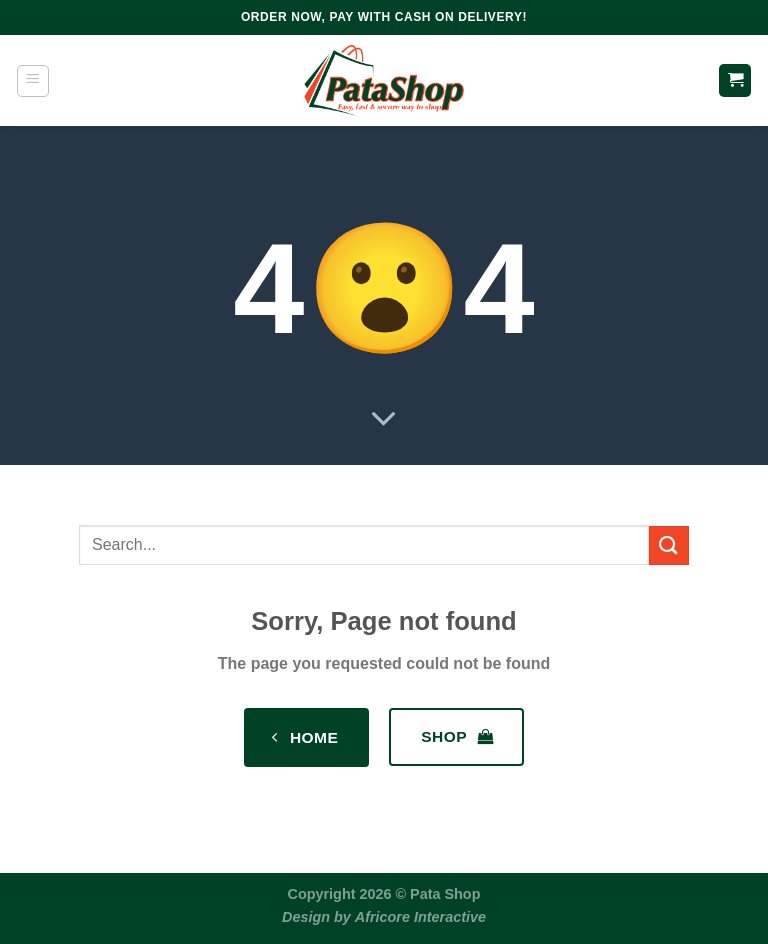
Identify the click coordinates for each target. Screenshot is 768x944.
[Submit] (669, 545)
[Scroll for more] (384, 420)
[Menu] (33, 81)
